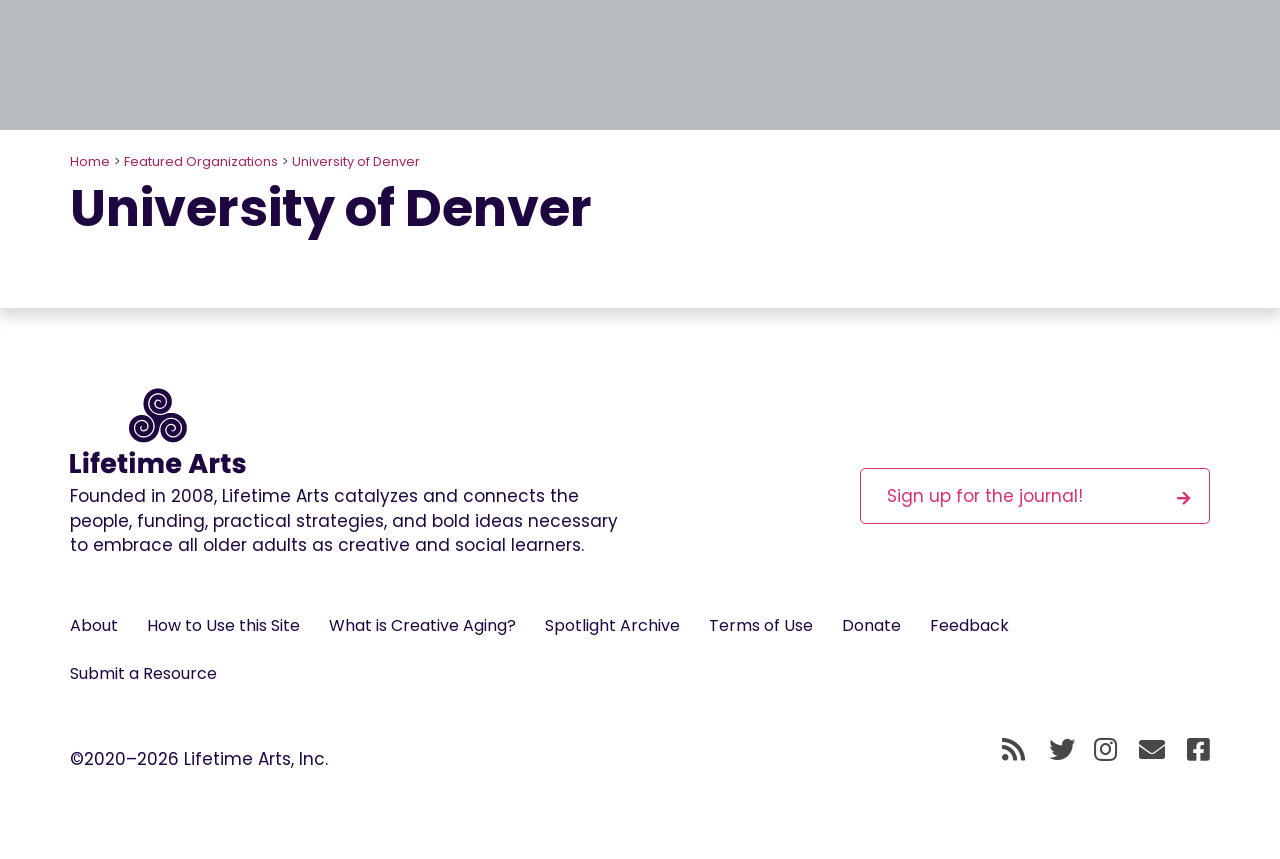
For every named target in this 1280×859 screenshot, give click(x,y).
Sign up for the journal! (1039, 495)
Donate (871, 625)
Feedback (969, 625)
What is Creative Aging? (422, 625)
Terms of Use (761, 625)
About (94, 625)
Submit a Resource (143, 673)
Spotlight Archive (612, 625)
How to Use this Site (223, 625)
